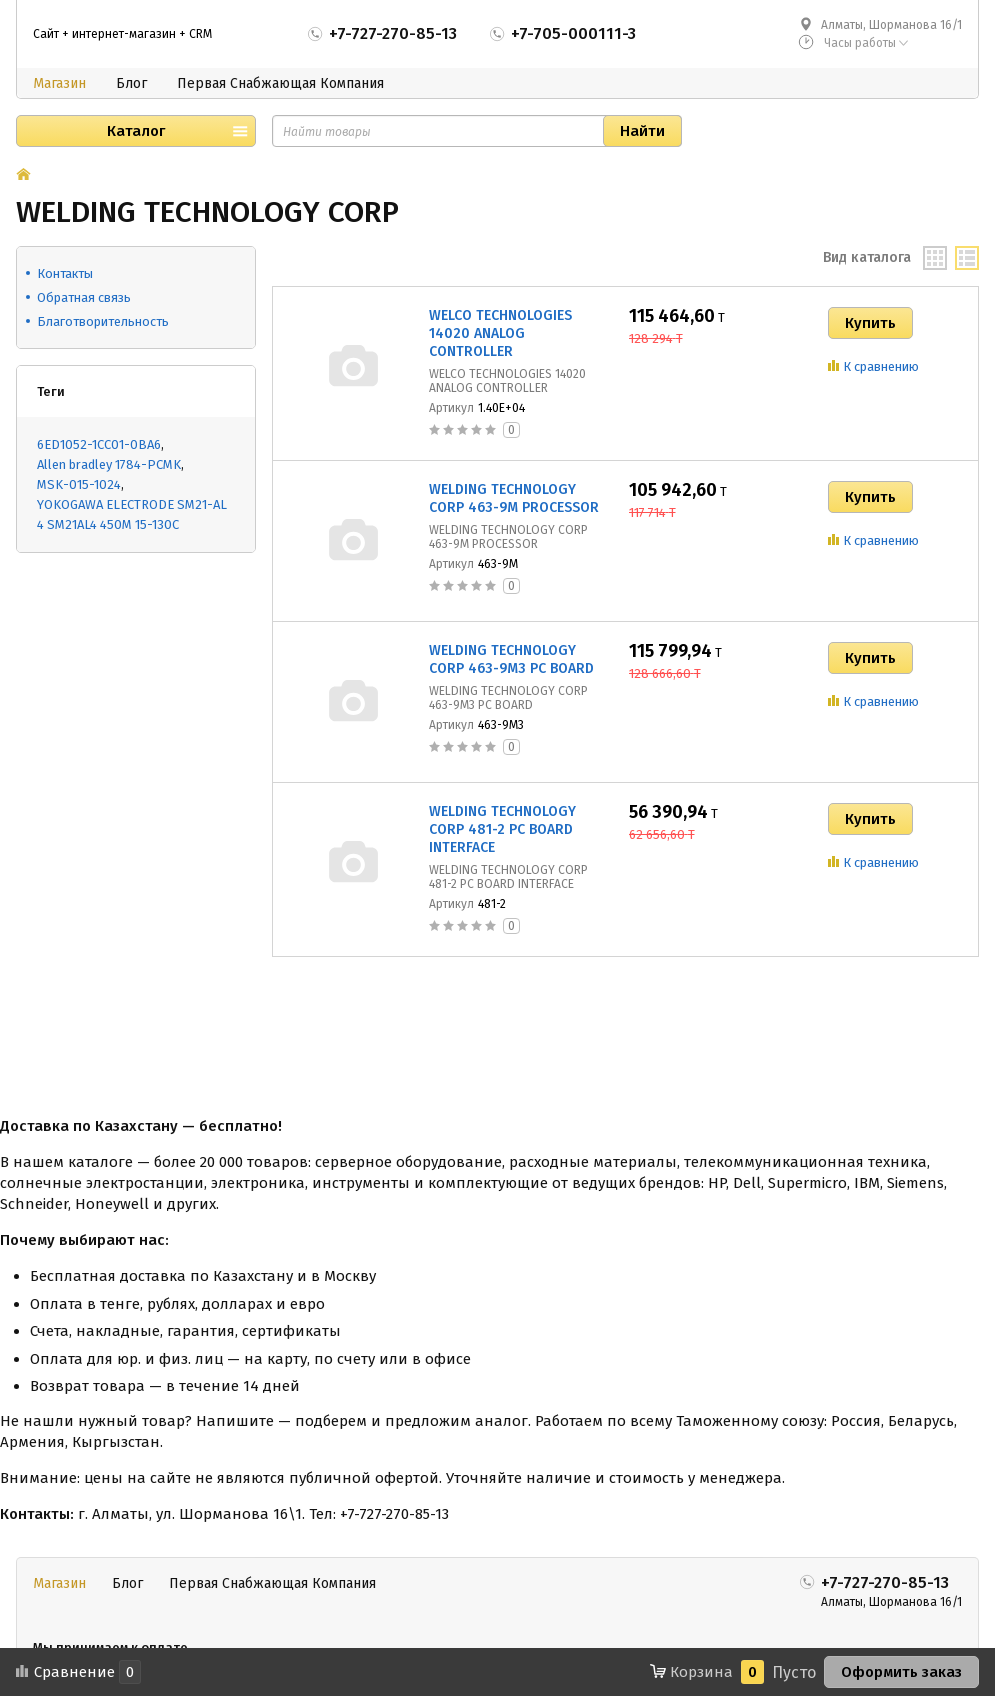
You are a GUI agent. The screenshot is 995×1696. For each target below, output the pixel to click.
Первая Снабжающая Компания (280, 83)
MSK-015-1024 (79, 484)
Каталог (136, 131)
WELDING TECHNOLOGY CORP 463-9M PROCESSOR (514, 498)
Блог (131, 83)
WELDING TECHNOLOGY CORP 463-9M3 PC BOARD (511, 659)
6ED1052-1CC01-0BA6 (99, 444)
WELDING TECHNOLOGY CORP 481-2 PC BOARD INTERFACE (502, 829)
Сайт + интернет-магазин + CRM (122, 34)
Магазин (59, 83)
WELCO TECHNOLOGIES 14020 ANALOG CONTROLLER (500, 333)
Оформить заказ (901, 1672)
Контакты (65, 273)
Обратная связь (84, 297)
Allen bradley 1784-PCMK (109, 464)
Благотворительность (103, 321)
